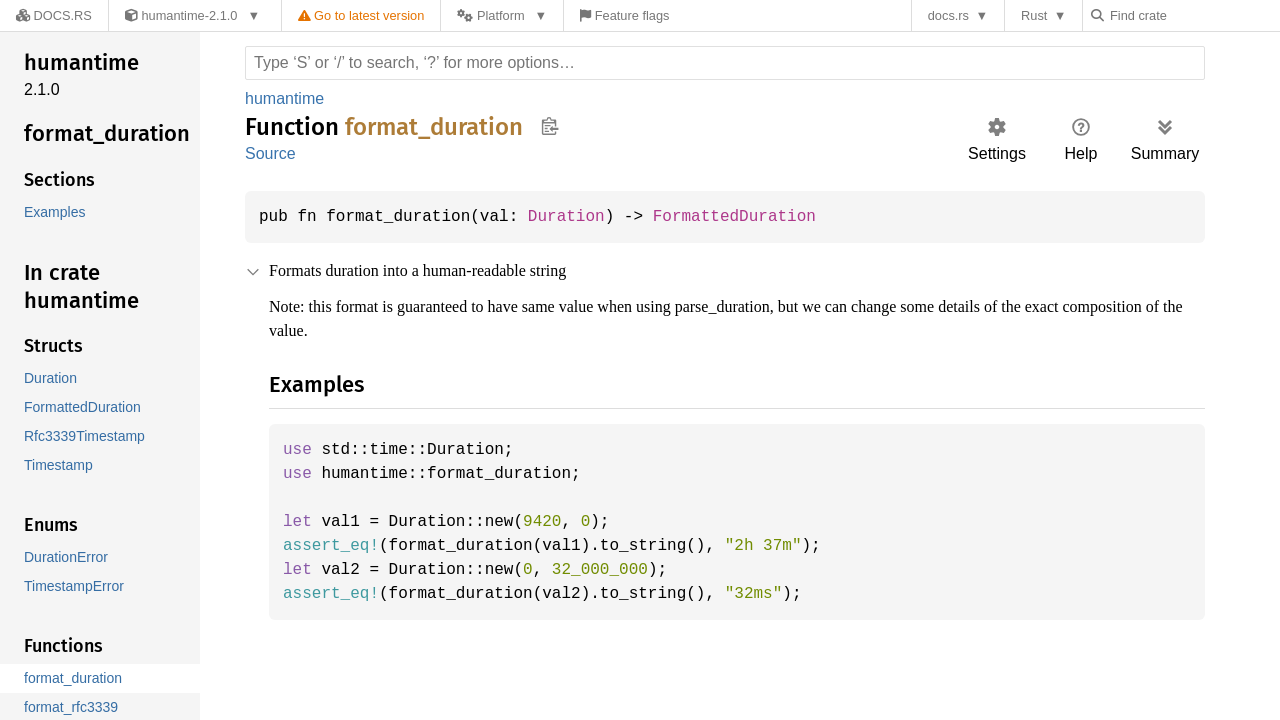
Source (270, 153)
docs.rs (953, 15)
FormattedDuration (754, 217)
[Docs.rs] (49, 15)
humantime (287, 98)
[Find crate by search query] (1196, 15)
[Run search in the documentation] (725, 63)
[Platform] (493, 15)
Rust (1039, 15)
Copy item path (549, 126)
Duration (579, 217)
